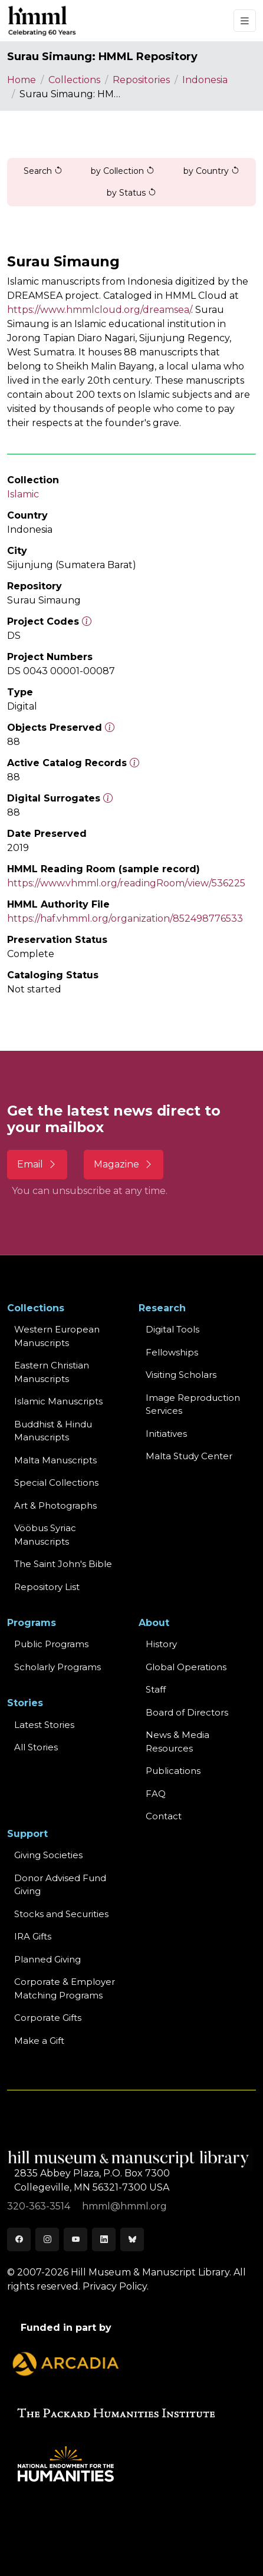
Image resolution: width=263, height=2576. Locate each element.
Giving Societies (48, 1855)
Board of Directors (187, 1712)
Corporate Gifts (47, 2017)
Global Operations (186, 1667)
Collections (74, 79)
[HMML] (42, 21)
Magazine (123, 1164)
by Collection (122, 171)
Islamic (23, 494)
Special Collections (56, 1482)
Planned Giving (47, 1959)
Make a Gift (39, 2040)
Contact (164, 1816)
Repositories (141, 79)
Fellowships (172, 1352)
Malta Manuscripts (55, 1460)
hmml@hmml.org (124, 2206)
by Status (131, 192)
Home (21, 79)
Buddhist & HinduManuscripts (53, 1431)
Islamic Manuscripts (58, 1401)
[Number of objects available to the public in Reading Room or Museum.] (134, 762)
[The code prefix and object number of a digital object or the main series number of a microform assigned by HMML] (86, 621)
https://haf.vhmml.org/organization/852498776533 (125, 918)
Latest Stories (44, 1724)
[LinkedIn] (104, 2239)
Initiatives (166, 1433)
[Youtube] (75, 2239)
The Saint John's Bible (63, 1563)
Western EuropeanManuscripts (57, 1336)
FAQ (156, 1793)
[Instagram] (47, 2239)
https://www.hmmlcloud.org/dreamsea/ (99, 309)
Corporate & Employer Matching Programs (64, 1988)
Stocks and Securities (61, 1913)
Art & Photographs (55, 1505)
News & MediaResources (177, 1741)
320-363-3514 (40, 2206)
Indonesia (205, 79)
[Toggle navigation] (245, 20)
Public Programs (51, 1644)
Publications (173, 1770)
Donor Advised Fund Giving (60, 1884)
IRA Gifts (32, 1936)
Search (43, 171)
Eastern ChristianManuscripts (51, 1372)
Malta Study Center (189, 1456)
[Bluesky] (132, 2239)
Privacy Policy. (116, 2286)
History (161, 1644)
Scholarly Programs (57, 1667)
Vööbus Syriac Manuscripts (45, 1534)
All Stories (36, 1747)
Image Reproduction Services (193, 1404)
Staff (156, 1689)
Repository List (47, 1586)
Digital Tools (172, 1329)
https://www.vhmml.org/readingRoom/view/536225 (126, 883)
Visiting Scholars (181, 1374)
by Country (211, 171)
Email (37, 1164)
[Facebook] (19, 2239)
